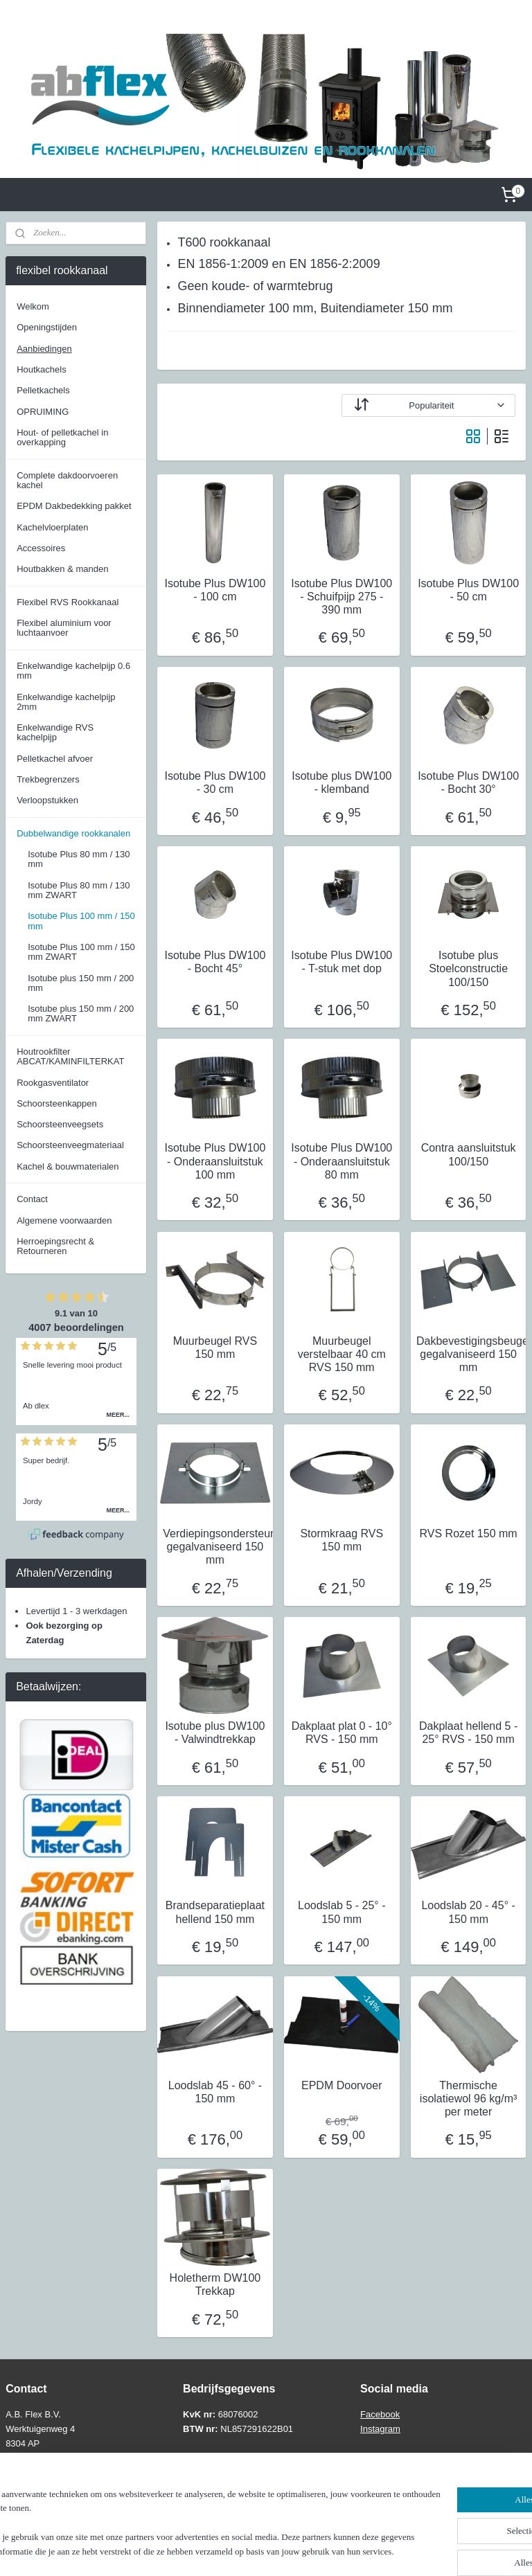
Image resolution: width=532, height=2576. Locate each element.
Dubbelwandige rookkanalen (73, 833)
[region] (174, 2510)
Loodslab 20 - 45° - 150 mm (468, 1912)
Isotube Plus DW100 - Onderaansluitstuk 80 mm (342, 1162)
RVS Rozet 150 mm (468, 1533)
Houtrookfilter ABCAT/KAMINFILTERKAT (70, 1056)
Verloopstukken (47, 800)
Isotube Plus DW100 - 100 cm (215, 590)
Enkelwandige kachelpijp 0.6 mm (73, 671)
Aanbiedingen (44, 348)
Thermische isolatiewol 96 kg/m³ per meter (468, 2098)
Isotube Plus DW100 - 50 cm (469, 590)
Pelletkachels (43, 390)
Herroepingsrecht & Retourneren (55, 1246)
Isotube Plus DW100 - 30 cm (215, 782)
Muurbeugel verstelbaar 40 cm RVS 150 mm (342, 1354)
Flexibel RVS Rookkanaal (67, 602)
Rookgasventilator (53, 1082)
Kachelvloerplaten (52, 527)
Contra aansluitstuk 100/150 (468, 1155)
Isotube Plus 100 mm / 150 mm (81, 921)
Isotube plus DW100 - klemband (342, 782)
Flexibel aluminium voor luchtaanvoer (64, 628)
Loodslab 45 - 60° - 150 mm (215, 2091)
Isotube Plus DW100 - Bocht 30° (469, 782)
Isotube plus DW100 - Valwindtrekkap (215, 1733)
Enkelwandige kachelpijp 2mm (66, 702)
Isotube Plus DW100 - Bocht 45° (215, 962)
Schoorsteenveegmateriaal (70, 1145)
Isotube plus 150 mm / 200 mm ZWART (81, 1013)
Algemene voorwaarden (64, 1220)
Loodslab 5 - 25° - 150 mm (341, 1912)
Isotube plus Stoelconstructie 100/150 (468, 969)
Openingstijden (47, 327)
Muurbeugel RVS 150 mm (215, 1347)
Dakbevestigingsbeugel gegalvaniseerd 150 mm (468, 1354)
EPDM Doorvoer (341, 2085)
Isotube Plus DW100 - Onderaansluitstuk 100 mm (215, 1162)
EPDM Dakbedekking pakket (74, 506)
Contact (32, 1199)
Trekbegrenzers (48, 779)
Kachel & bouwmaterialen (67, 1166)
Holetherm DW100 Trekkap (215, 2284)
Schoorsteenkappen (57, 1103)
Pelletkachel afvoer (55, 758)
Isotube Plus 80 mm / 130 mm (79, 859)
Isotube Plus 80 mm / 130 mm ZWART (79, 890)
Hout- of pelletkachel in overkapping (62, 437)
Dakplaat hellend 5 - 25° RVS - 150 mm (468, 1733)
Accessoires (41, 548)
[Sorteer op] (429, 405)
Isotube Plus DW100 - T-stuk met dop (342, 962)
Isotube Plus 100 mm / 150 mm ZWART (81, 952)
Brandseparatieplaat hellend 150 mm (215, 1912)
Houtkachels (41, 369)
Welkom (33, 306)
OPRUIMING (43, 411)
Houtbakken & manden (62, 569)
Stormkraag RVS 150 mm (342, 1540)
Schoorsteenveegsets (60, 1124)
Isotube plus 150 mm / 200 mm (81, 983)
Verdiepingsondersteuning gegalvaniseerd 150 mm (215, 1547)
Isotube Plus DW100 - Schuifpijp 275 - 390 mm (342, 597)
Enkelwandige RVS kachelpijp (55, 732)
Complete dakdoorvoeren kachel (67, 480)
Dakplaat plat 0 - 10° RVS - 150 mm (342, 1733)
